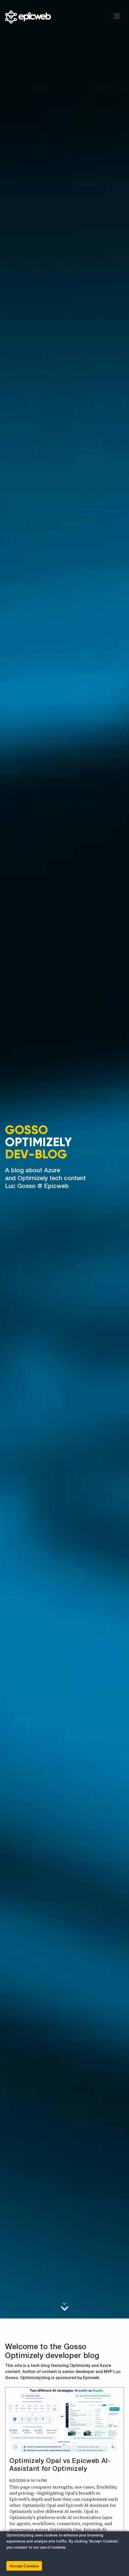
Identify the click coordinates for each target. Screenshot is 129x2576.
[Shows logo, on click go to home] (28, 16)
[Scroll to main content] (64, 2307)
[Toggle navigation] (117, 16)
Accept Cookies (24, 2566)
